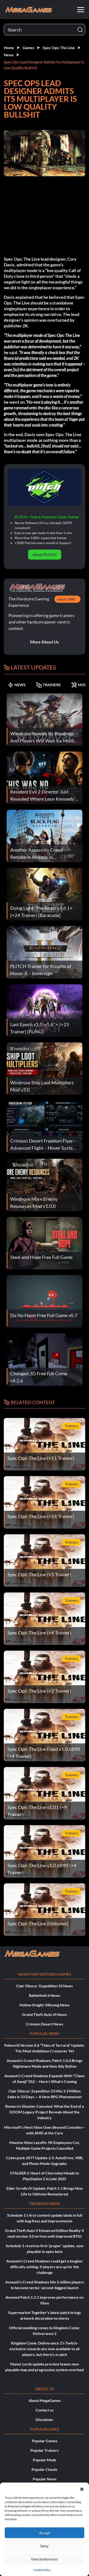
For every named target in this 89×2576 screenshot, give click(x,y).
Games (28, 47)
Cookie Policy (42, 2570)
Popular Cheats (44, 2469)
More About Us (44, 641)
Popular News (44, 2479)
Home (9, 47)
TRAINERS (48, 685)
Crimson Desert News (44, 2024)
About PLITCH (44, 554)
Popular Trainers (44, 2450)
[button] (82, 2488)
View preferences (44, 2559)
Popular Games (44, 2440)
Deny (44, 2546)
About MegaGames (44, 2400)
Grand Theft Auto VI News (44, 2014)
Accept (44, 2533)
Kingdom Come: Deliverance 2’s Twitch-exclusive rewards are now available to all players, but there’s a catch (44, 2349)
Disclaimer (45, 2419)
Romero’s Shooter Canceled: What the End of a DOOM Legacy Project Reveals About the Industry (44, 2112)
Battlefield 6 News (44, 1995)
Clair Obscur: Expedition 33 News (44, 1986)
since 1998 (66, 599)
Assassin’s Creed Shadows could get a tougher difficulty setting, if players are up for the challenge (44, 2267)
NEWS (17, 685)
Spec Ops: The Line (59, 47)
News (9, 54)
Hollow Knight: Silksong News (44, 2005)
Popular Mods (44, 2460)
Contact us (45, 2410)
